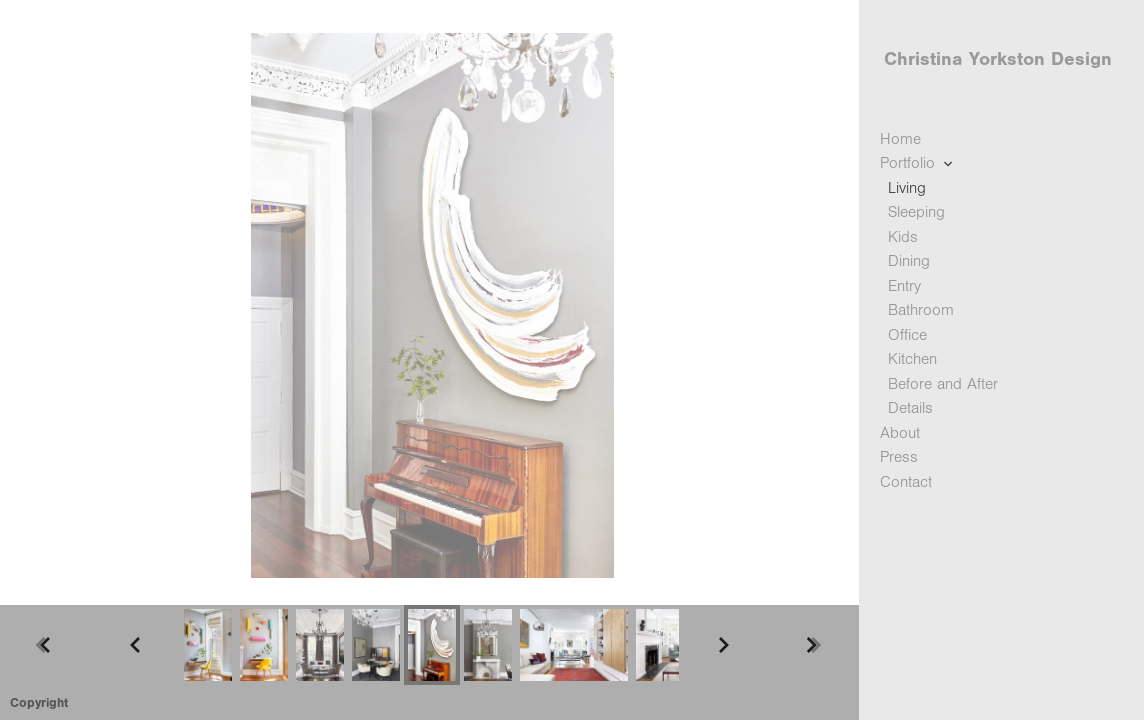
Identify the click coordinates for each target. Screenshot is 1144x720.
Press (899, 457)
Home (900, 139)
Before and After (943, 384)
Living (907, 188)
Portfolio (918, 163)
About (900, 433)
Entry (904, 286)
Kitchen (912, 359)
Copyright (39, 702)
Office (907, 335)
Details (910, 408)
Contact (906, 482)
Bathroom (921, 310)
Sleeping (916, 212)
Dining (909, 261)
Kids (903, 237)
